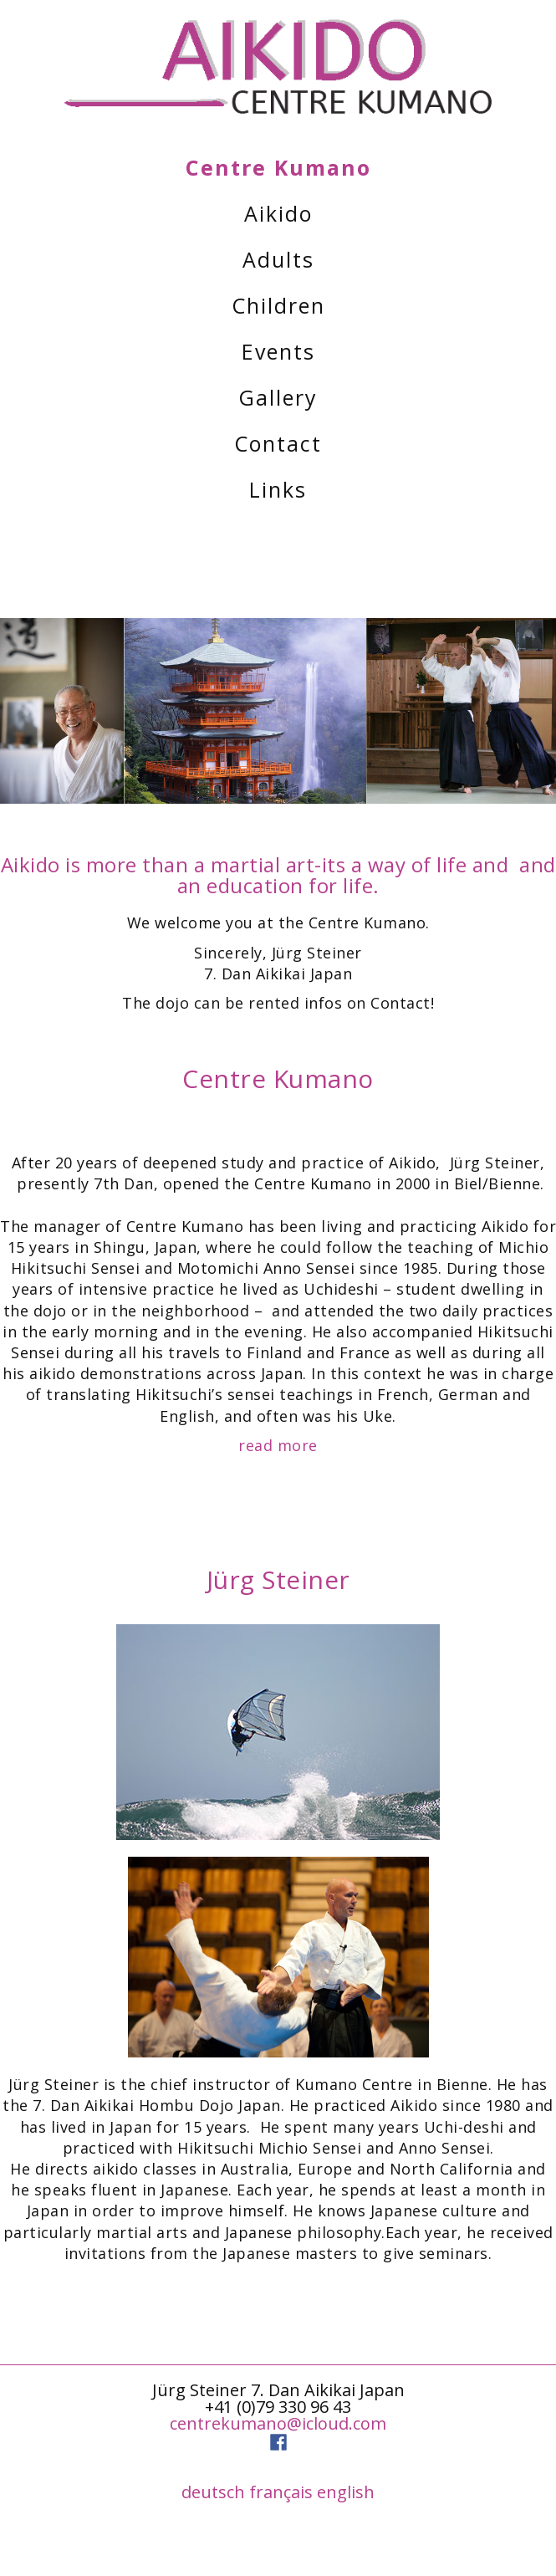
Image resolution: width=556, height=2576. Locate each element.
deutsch (213, 2492)
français (281, 2492)
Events (278, 351)
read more (278, 1445)
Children (278, 305)
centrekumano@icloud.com (278, 2423)
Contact (278, 443)
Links (278, 489)
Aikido (278, 213)
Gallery (278, 397)
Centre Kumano (278, 167)
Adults (278, 259)
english (346, 2492)
